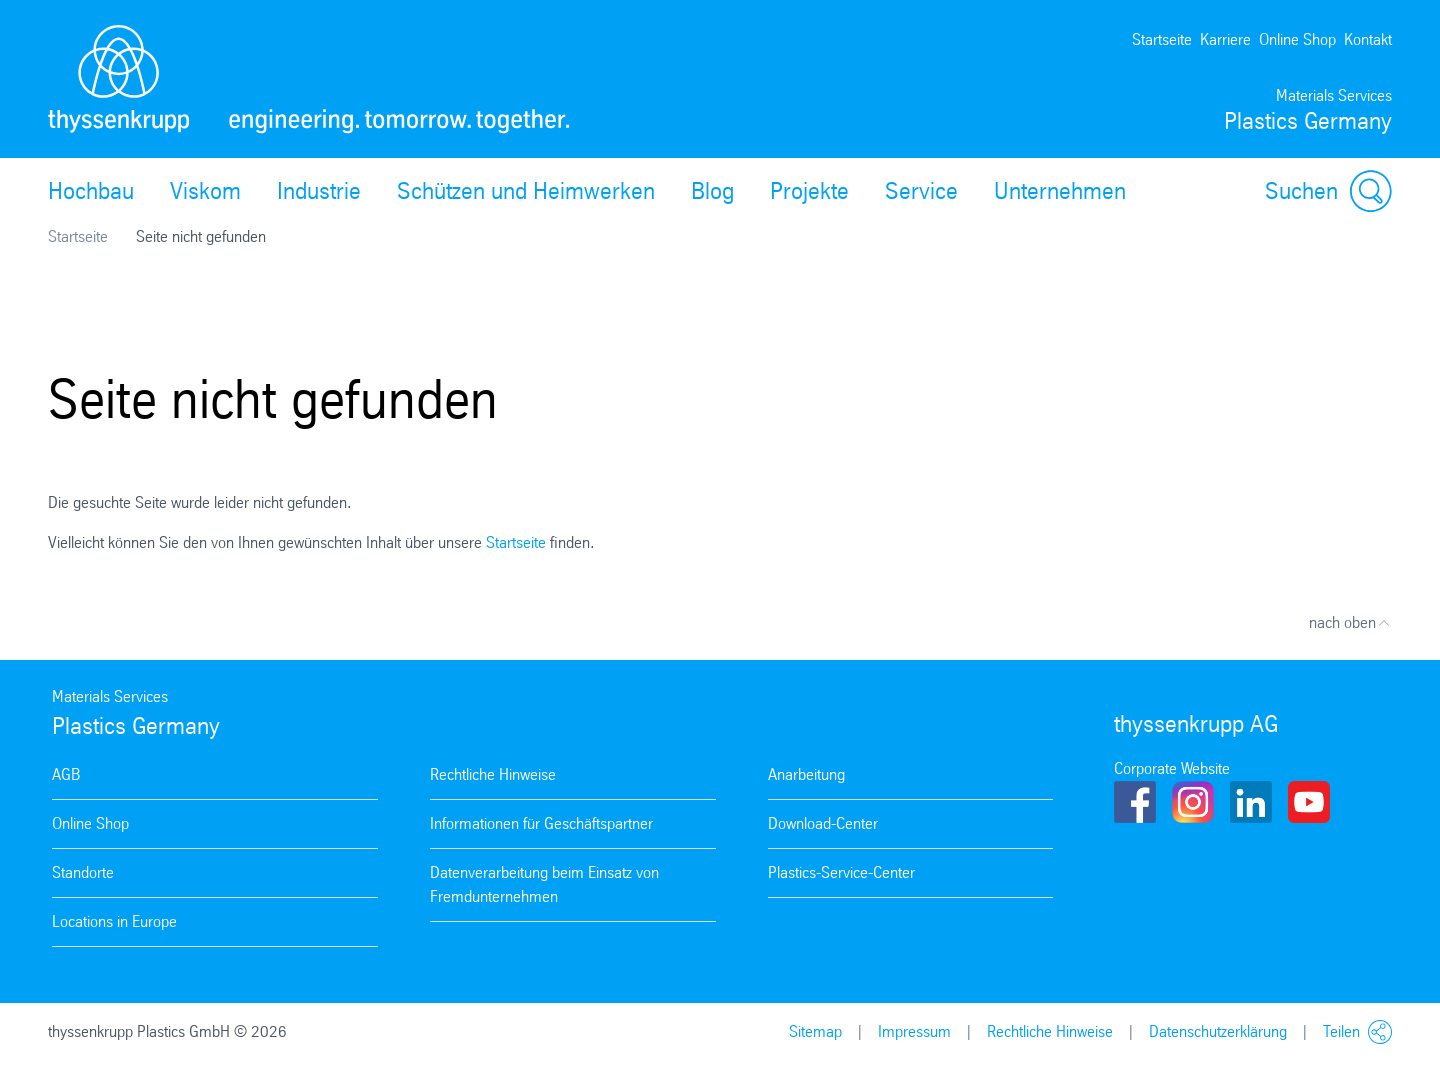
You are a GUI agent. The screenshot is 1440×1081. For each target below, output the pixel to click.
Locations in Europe (114, 921)
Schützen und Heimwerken (526, 191)
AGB (66, 774)
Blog (712, 191)
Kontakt (1368, 39)
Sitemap (815, 1031)
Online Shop (1297, 39)
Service (921, 191)
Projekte (809, 191)
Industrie (319, 191)
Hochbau (91, 191)
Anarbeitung (806, 774)
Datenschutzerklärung (1218, 1031)
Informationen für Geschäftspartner (541, 823)
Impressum (914, 1031)
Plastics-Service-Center (841, 872)
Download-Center (823, 823)
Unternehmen (1060, 191)
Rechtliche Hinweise (493, 774)
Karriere (1225, 39)
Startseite (1162, 39)
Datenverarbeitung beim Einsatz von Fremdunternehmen (544, 884)
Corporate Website (1172, 768)
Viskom (205, 191)
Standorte (83, 872)
